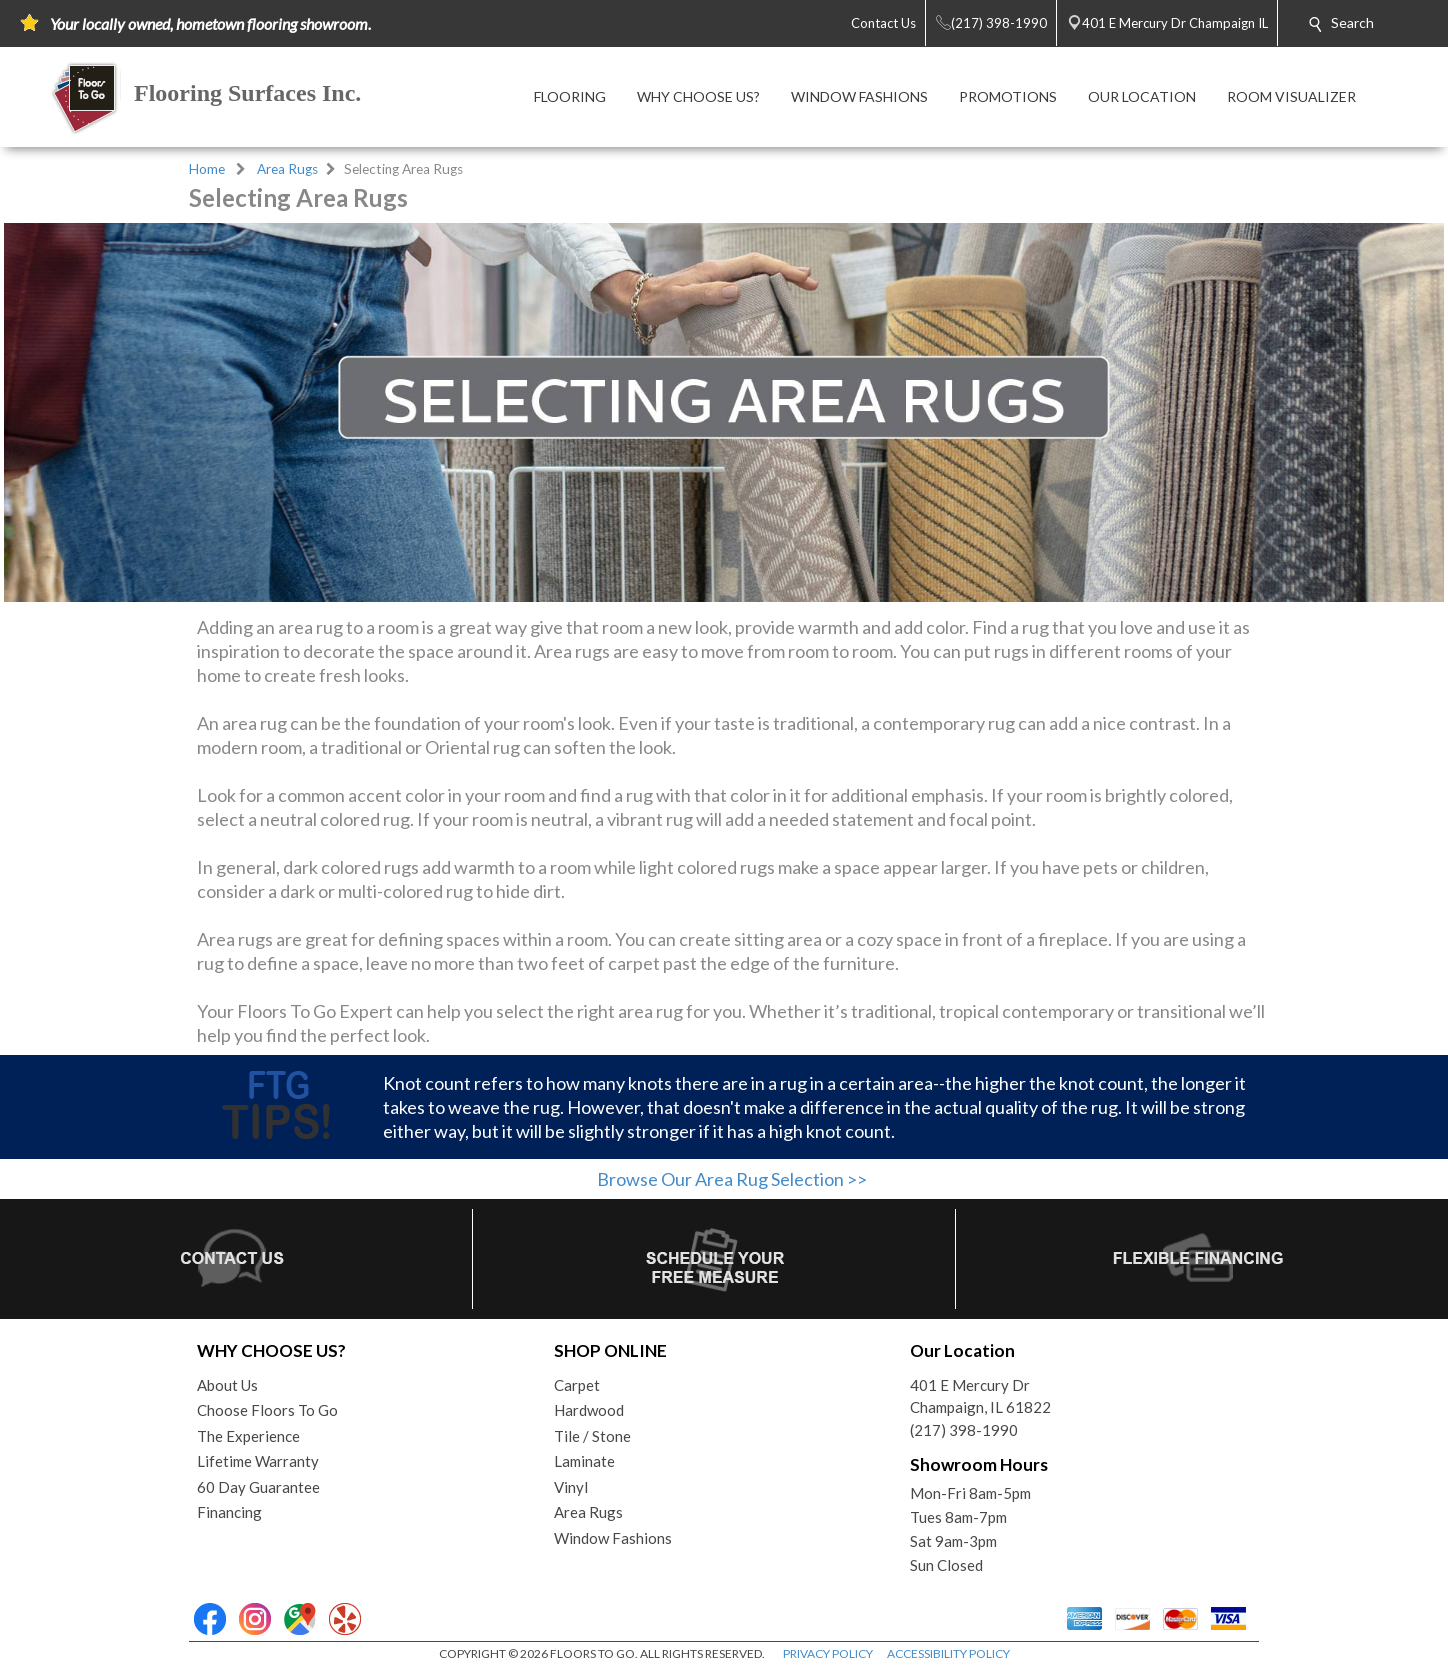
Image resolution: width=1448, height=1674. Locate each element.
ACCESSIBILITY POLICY (948, 1653)
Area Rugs (287, 169)
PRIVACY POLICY (828, 1653)
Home (207, 169)
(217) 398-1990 (964, 1430)
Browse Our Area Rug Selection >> (732, 1179)
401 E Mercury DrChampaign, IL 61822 (980, 1396)
